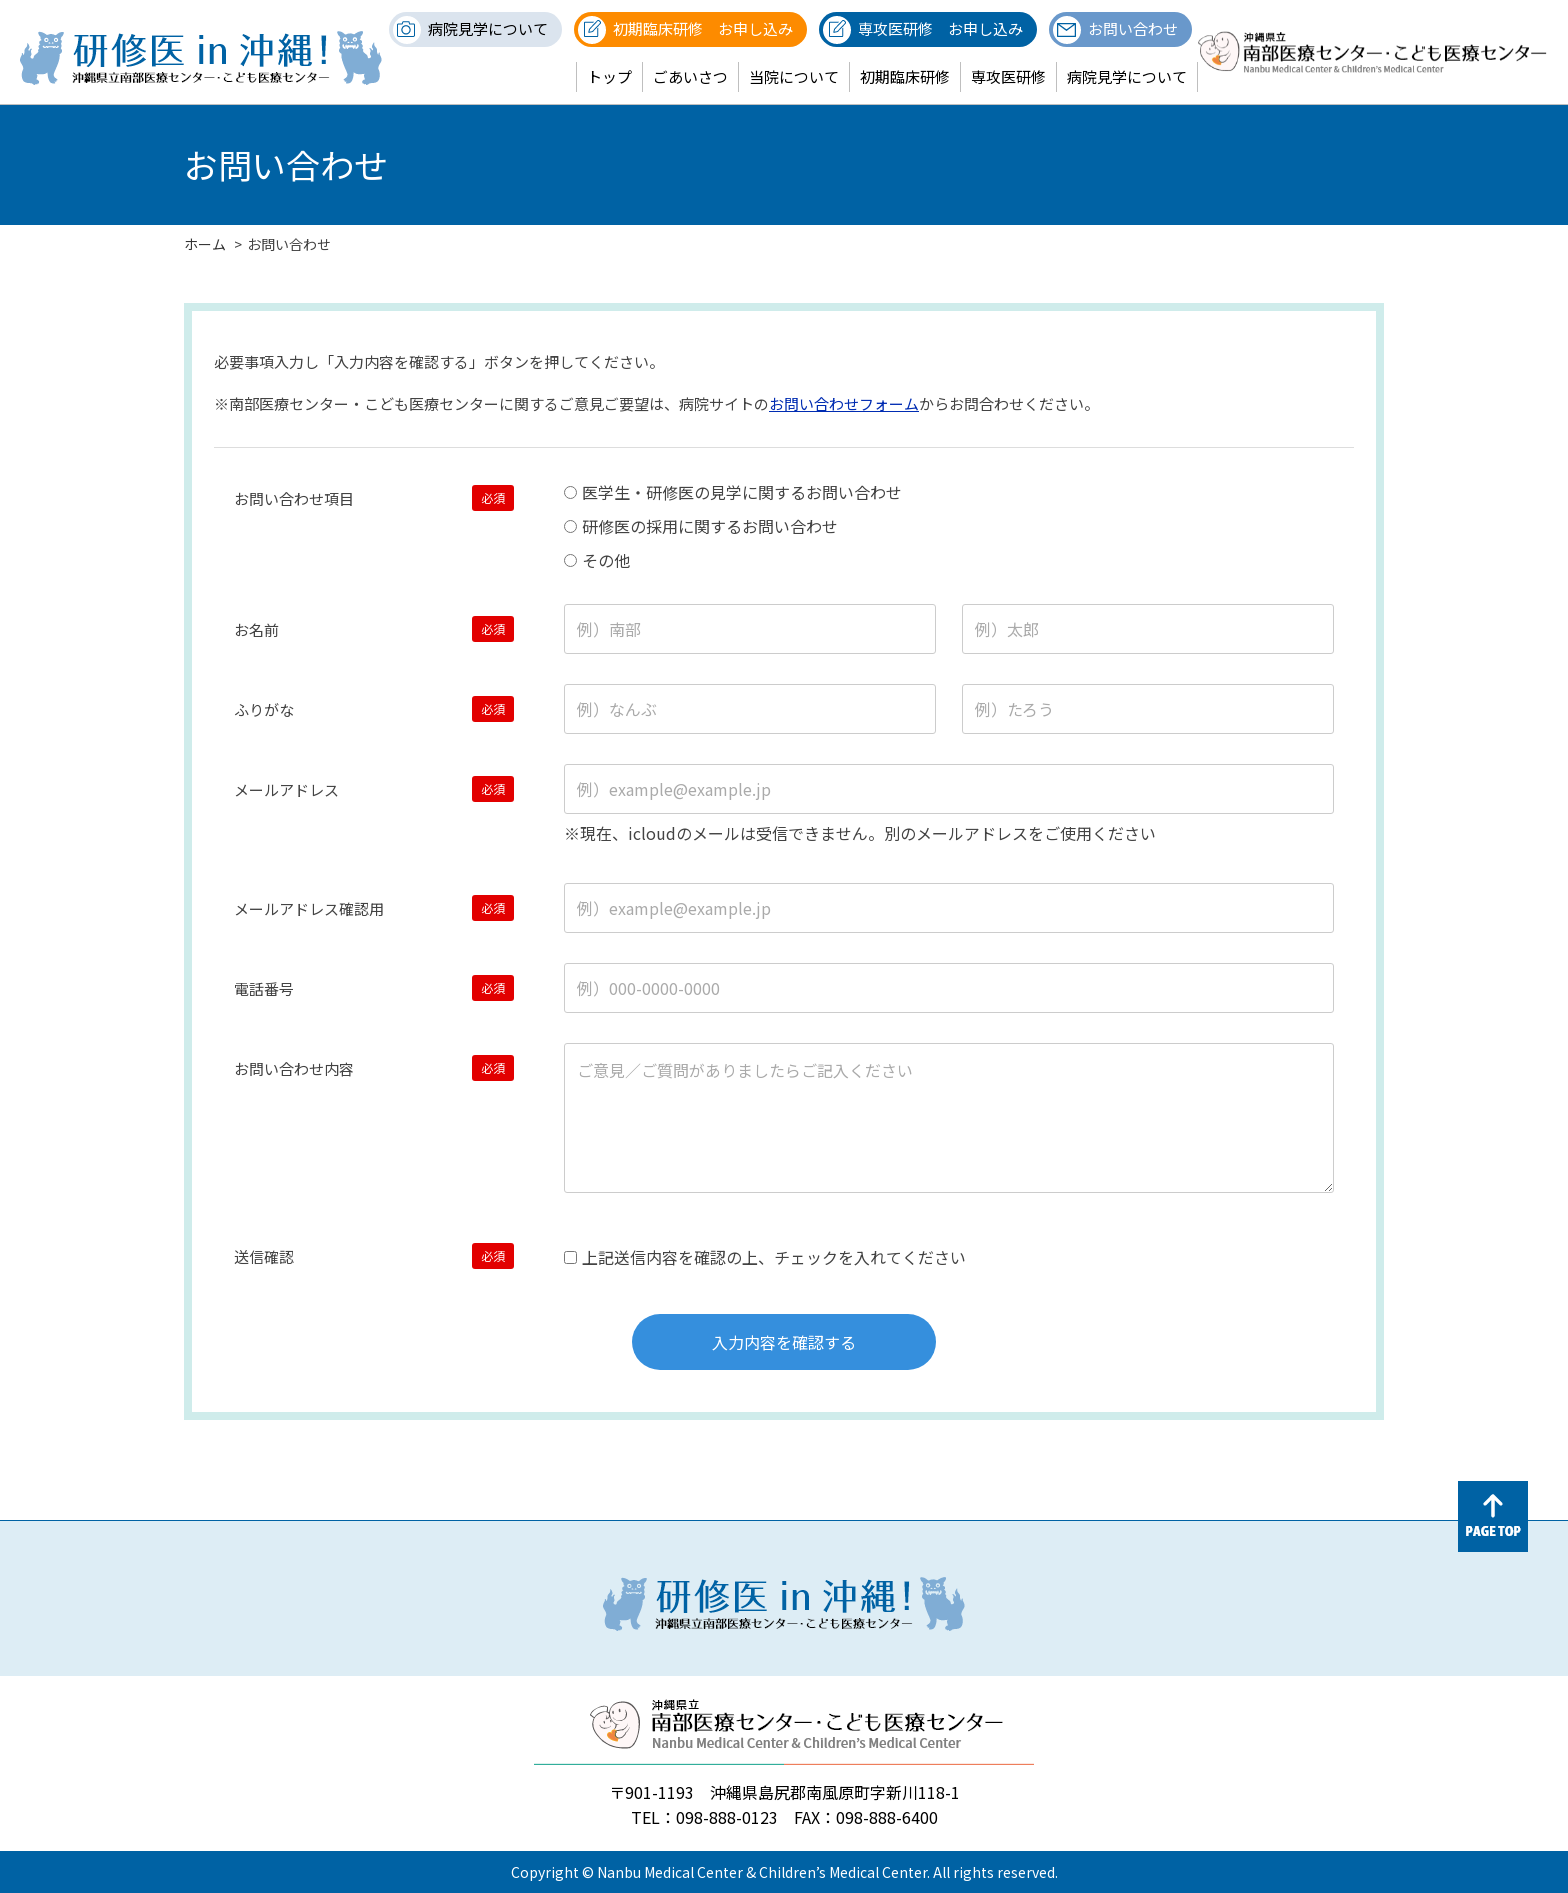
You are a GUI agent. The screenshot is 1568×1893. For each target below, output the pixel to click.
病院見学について (488, 28)
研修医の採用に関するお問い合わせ (701, 526)
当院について (794, 76)
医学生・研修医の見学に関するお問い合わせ (733, 492)
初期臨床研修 (905, 76)
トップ (609, 76)
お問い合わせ (1133, 28)
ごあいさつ (690, 76)
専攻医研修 (1008, 76)
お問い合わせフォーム (844, 403)
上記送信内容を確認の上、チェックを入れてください (765, 1257)
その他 (597, 560)
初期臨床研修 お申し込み (703, 28)
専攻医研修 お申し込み (940, 28)
